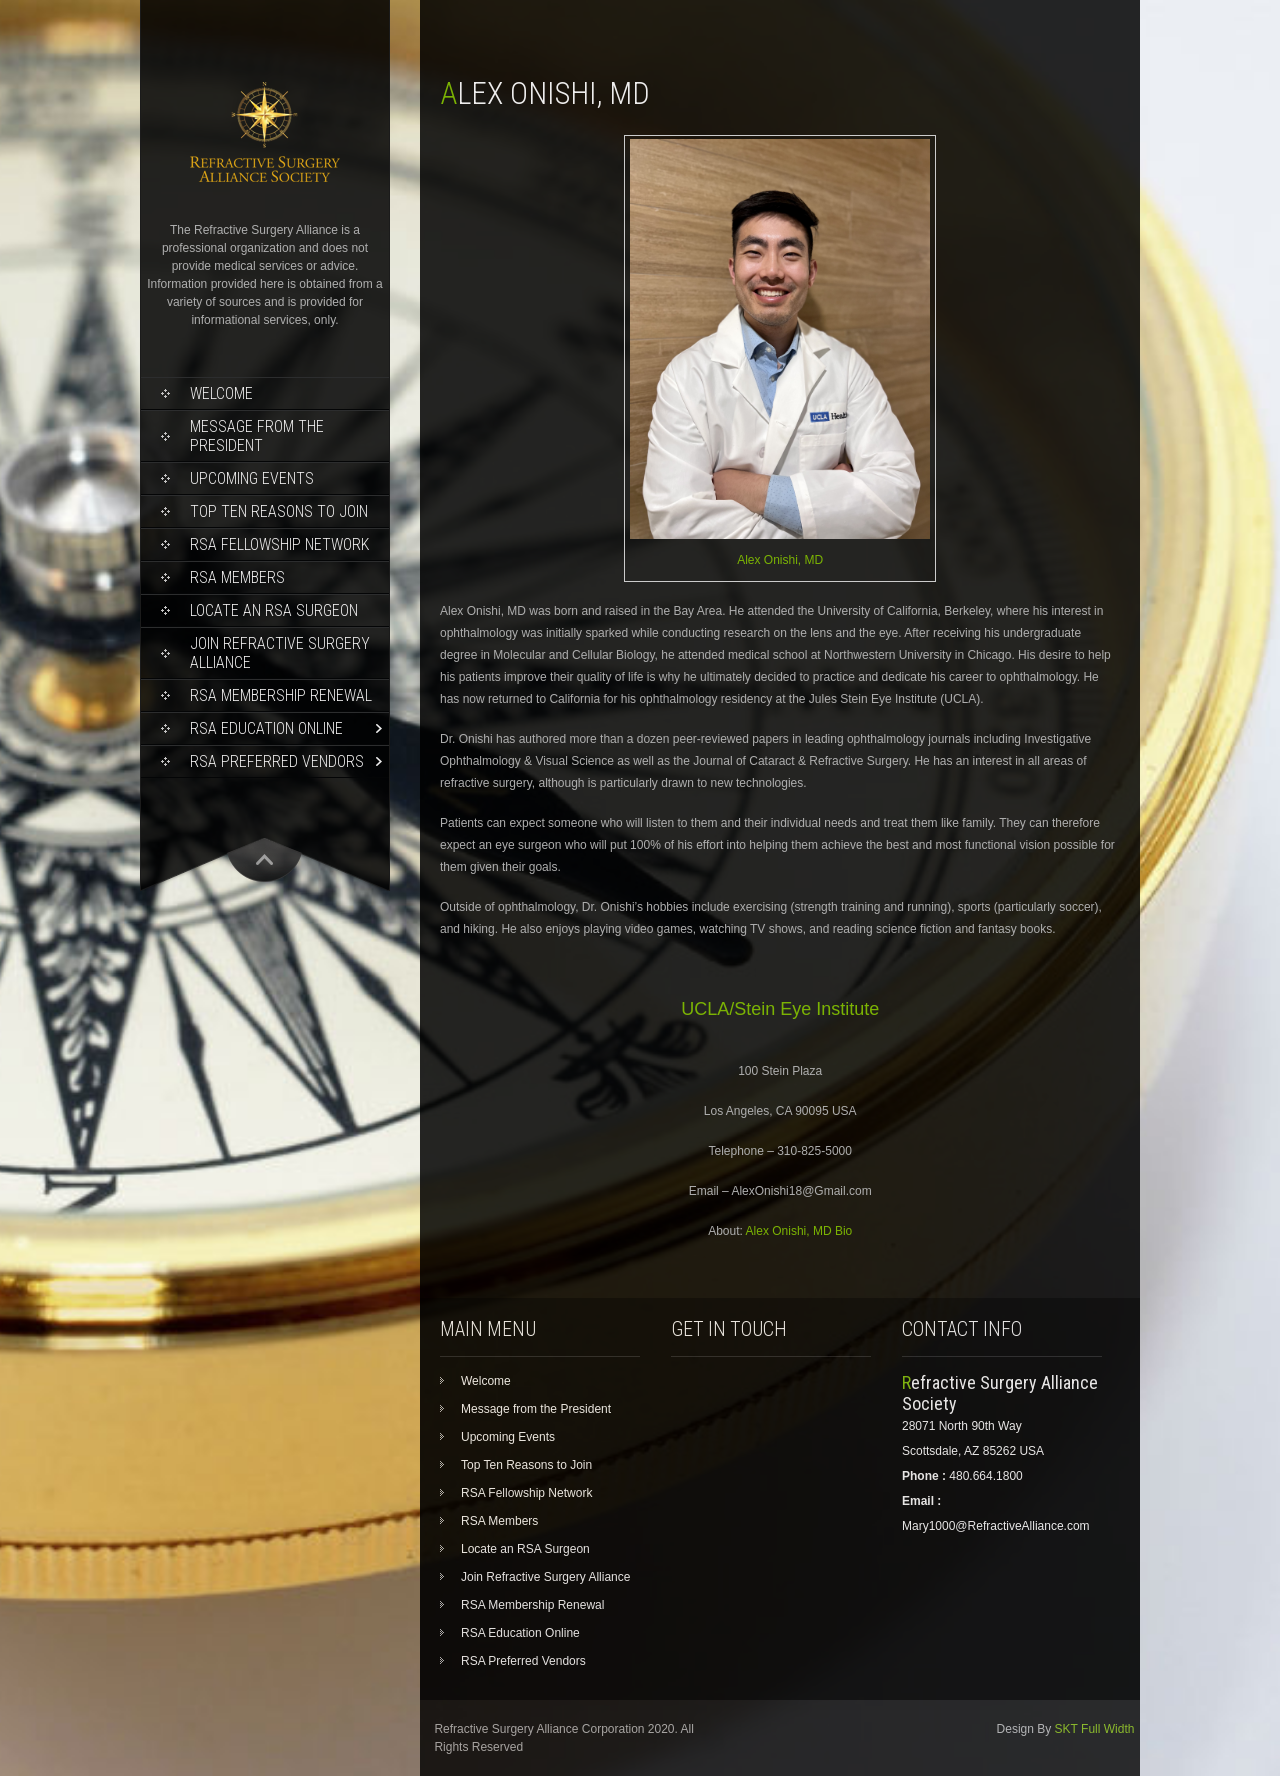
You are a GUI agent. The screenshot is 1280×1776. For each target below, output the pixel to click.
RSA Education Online (266, 728)
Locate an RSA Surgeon (274, 610)
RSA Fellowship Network (279, 544)
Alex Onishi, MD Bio (799, 1231)
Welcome (221, 393)
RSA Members (237, 577)
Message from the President (257, 436)
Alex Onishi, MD (780, 560)
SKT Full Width (1095, 1729)
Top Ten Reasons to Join (279, 511)
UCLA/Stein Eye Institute (780, 1009)
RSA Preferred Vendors (277, 761)
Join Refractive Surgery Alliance (280, 653)
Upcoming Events (252, 478)
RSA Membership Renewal (281, 695)
